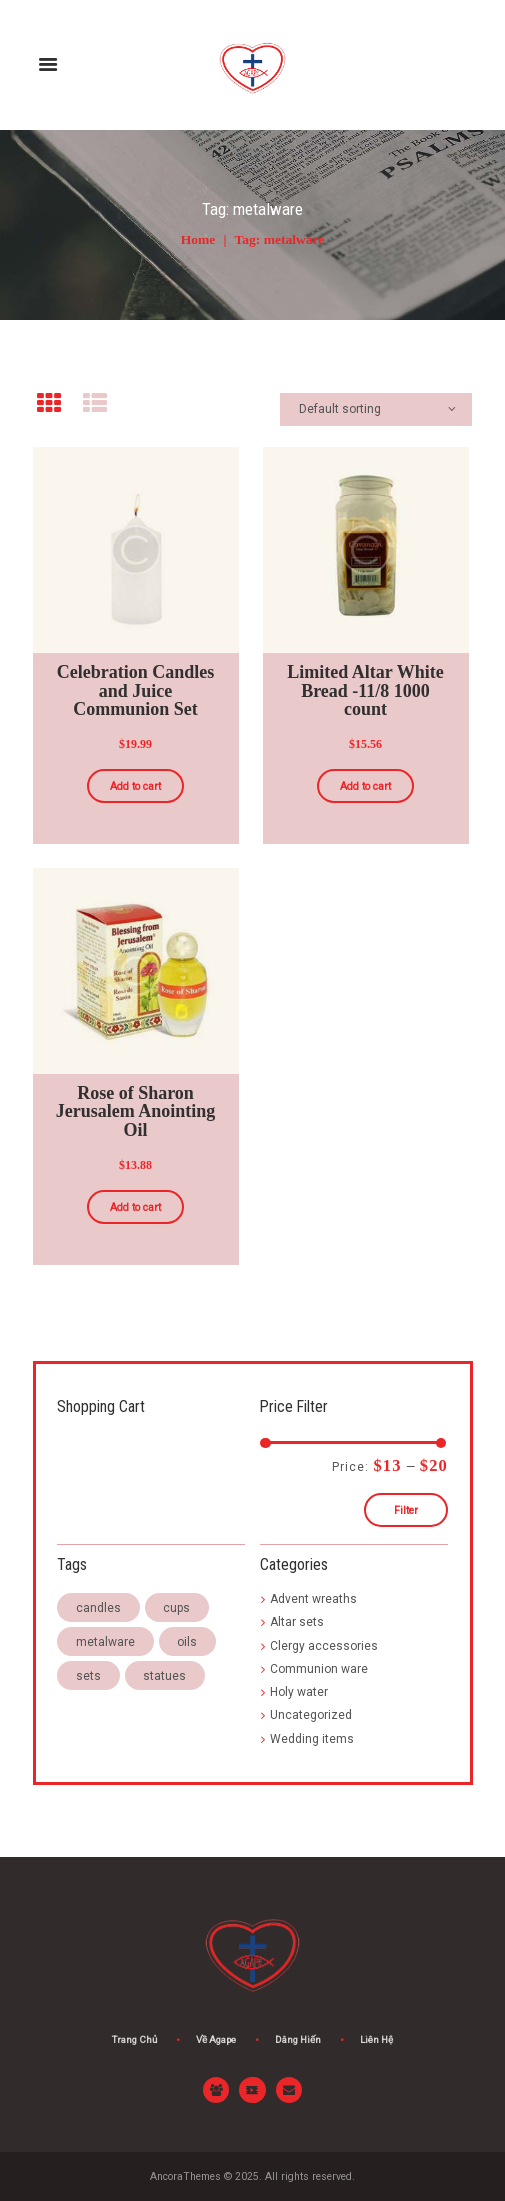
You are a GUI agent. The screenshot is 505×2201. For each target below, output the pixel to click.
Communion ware (319, 1669)
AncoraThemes (185, 2176)
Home (198, 239)
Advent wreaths (313, 1599)
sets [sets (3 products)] (88, 1676)
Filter (406, 1510)
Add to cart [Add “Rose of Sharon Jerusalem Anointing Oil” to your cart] (135, 1207)
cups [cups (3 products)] (176, 1608)
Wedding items (312, 1739)
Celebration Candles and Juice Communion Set (136, 690)
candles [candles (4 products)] (98, 1608)
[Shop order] (377, 409)
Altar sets (297, 1622)
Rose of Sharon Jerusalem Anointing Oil (136, 1111)
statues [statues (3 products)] (164, 1676)
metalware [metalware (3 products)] (105, 1642)
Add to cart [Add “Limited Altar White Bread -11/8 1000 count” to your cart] (365, 786)
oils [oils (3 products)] (187, 1642)
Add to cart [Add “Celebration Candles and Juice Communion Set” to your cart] (135, 786)
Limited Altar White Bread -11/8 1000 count (365, 690)
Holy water (299, 1692)
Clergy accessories (324, 1646)
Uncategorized (311, 1715)
